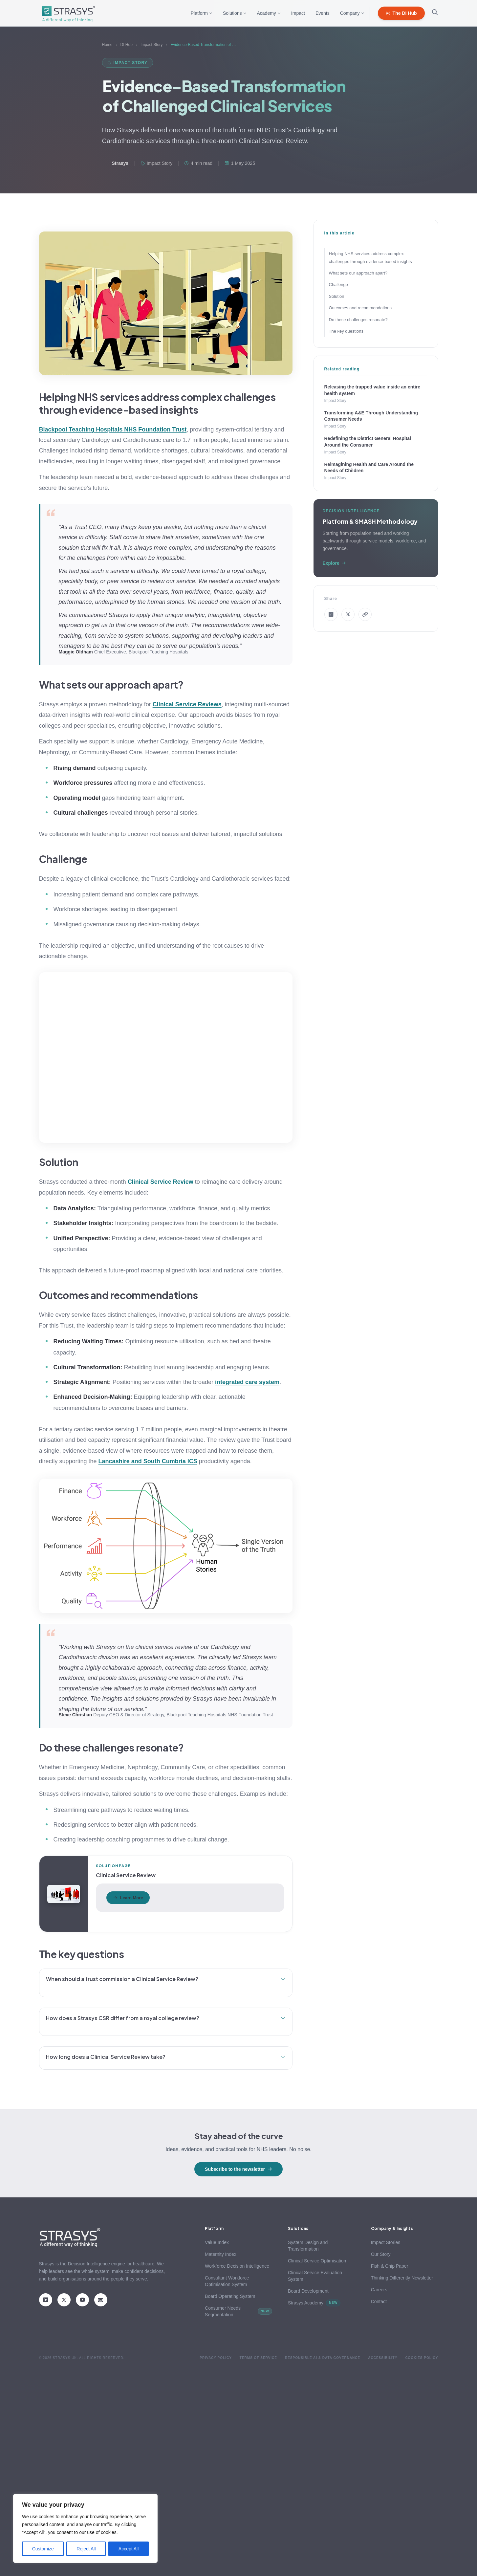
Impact (298, 13)
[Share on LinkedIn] (330, 614)
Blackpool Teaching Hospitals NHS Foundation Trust (113, 429)
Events (322, 13)
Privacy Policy (216, 2358)
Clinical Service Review (160, 1181)
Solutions (235, 13)
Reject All (86, 2548)
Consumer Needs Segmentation (238, 2311)
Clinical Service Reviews (187, 704)
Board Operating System (230, 2296)
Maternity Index (220, 2254)
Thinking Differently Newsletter (402, 2277)
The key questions (346, 331)
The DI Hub (401, 13)
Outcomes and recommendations (360, 307)
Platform (201, 13)
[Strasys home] (67, 13)
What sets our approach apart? (358, 273)
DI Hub (126, 44)
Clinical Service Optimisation (317, 2260)
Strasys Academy (314, 2303)
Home (107, 44)
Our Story (381, 2254)
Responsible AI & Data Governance (322, 2358)
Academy (269, 13)
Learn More (128, 1897)
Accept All (129, 2548)
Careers (379, 2289)
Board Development (308, 2291)
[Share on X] (348, 614)
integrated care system (247, 1382)
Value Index (217, 2242)
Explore (334, 563)
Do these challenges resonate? (358, 319)
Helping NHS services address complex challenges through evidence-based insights (370, 257)
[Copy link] (365, 614)
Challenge (338, 284)
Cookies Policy (421, 2358)
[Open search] (434, 13)
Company (352, 13)
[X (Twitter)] (64, 2299)
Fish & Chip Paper (389, 2266)
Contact (379, 2301)
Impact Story (152, 44)
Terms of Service (258, 2358)
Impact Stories (385, 2242)
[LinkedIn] (45, 2299)
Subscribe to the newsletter (238, 2169)
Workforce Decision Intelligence (237, 2266)
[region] (85, 2528)
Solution (336, 296)
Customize (43, 2548)
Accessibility (382, 2358)
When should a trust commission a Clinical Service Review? (166, 1978)
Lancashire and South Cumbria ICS (147, 1461)
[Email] (100, 2299)
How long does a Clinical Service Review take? (166, 2056)
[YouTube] (82, 2299)
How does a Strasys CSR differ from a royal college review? (166, 2018)
